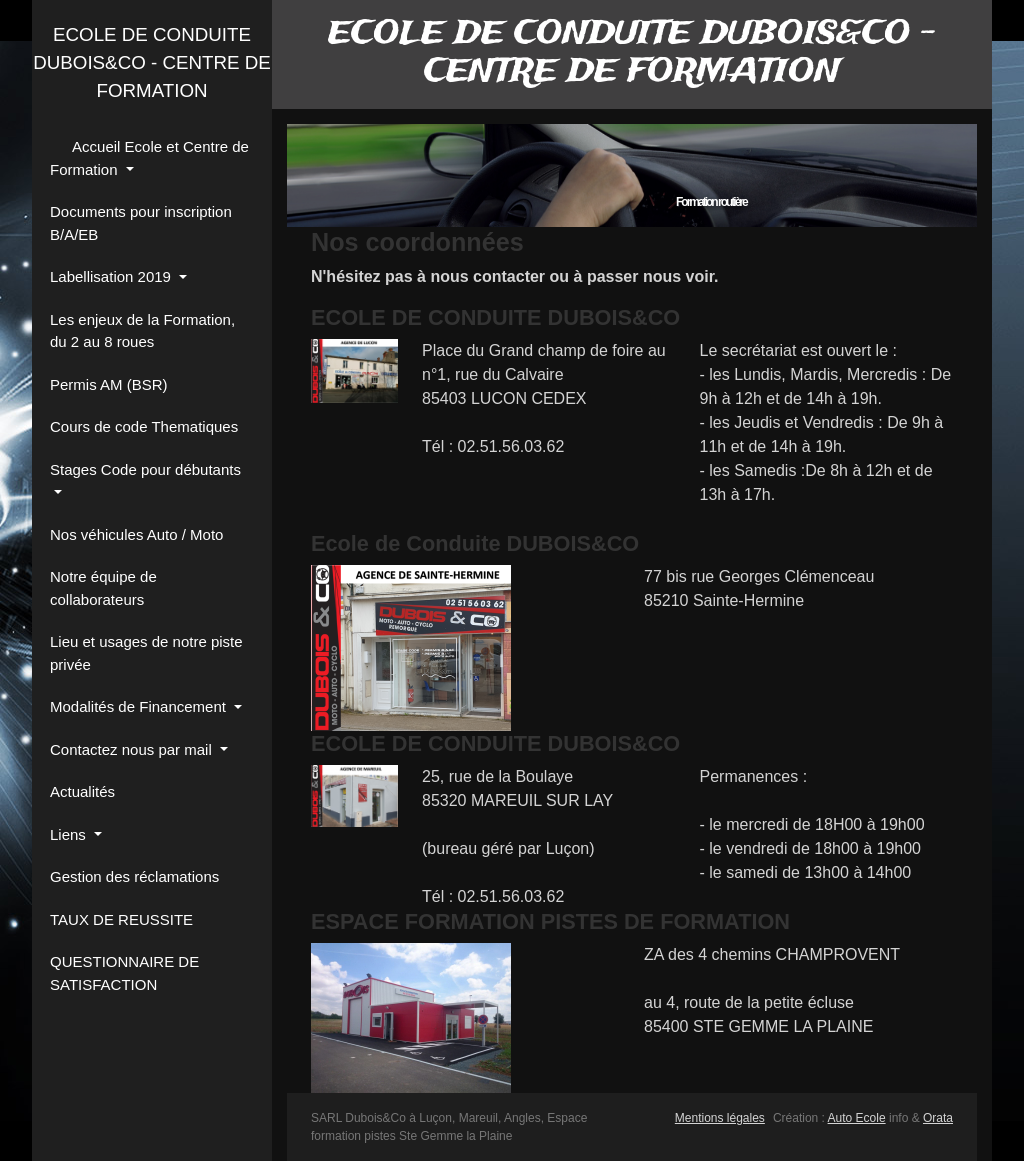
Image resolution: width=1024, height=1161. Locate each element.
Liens (70, 834)
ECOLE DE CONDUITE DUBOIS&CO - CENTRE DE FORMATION (152, 62)
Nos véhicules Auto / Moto (136, 534)
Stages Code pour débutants (145, 469)
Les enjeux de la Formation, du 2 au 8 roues (142, 331)
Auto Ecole (857, 1118)
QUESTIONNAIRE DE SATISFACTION (124, 973)
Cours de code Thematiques (144, 426)
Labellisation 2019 (112, 276)
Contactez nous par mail (133, 749)
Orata (938, 1118)
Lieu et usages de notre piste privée (146, 653)
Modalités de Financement (140, 706)
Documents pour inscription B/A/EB (141, 223)
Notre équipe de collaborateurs (103, 588)
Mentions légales (720, 1118)
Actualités (82, 791)
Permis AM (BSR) (109, 384)
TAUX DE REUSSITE (121, 919)
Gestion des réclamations (134, 876)
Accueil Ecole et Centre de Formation (149, 158)
